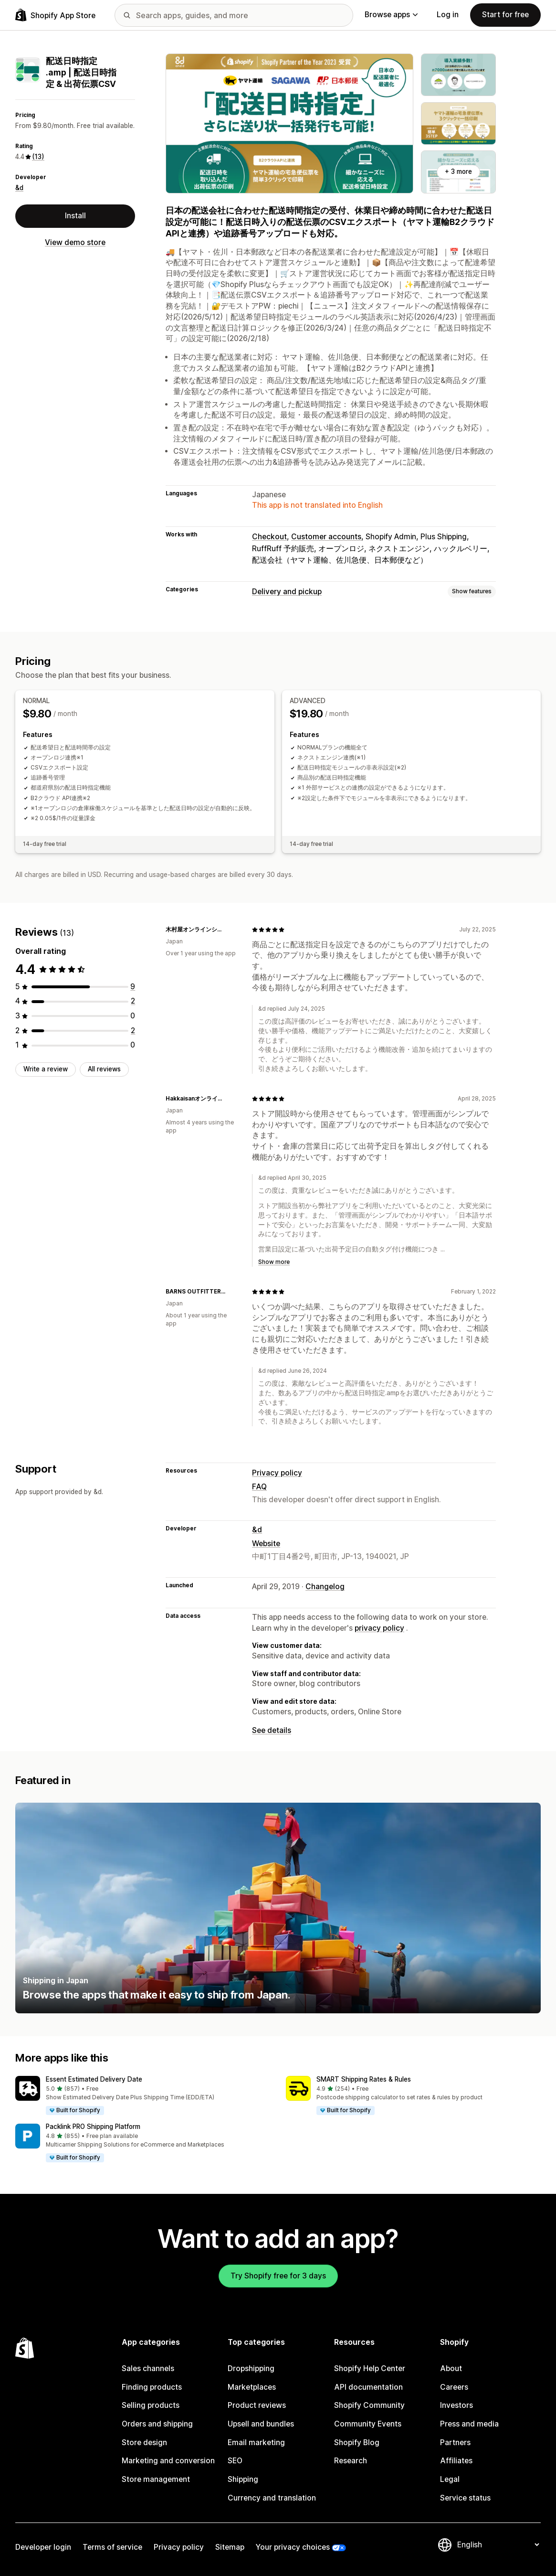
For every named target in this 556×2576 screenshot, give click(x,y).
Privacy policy (277, 1472)
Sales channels (148, 2368)
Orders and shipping (157, 2423)
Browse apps (391, 14)
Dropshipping (251, 2368)
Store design (144, 2442)
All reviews (104, 1069)
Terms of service (112, 2547)
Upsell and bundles (261, 2423)
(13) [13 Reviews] (38, 156)
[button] (143, 2096)
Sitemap (229, 2547)
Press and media (469, 2423)
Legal (450, 2479)
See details (271, 1730)
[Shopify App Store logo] (55, 15)
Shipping (243, 2479)
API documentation (368, 2387)
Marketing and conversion (168, 2460)
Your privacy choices (293, 2547)
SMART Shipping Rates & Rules (363, 2079)
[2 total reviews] (133, 1000)
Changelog (325, 1586)
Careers (454, 2387)
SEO (235, 2460)
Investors (456, 2405)
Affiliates (456, 2460)
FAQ (259, 1486)
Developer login (43, 2547)
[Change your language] (498, 2545)
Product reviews (257, 2405)
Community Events (367, 2423)
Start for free (505, 14)
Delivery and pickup (287, 591)
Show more (274, 1262)
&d (19, 188)
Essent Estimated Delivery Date (94, 2079)
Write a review (45, 1069)
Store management (156, 2479)
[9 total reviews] (132, 986)
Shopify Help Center (369, 2368)
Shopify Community (369, 2405)
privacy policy (379, 1628)
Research (350, 2460)
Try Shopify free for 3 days (278, 2275)
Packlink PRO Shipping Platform (93, 2126)
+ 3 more (458, 171)
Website (266, 1543)
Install (75, 215)
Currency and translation (272, 2497)
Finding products (152, 2387)
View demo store (75, 242)
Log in (448, 14)
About (451, 2368)
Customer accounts (326, 536)
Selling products (150, 2405)
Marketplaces (252, 2387)
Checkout (269, 536)
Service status (465, 2497)
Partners (455, 2442)
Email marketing (256, 2442)
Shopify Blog (356, 2442)
